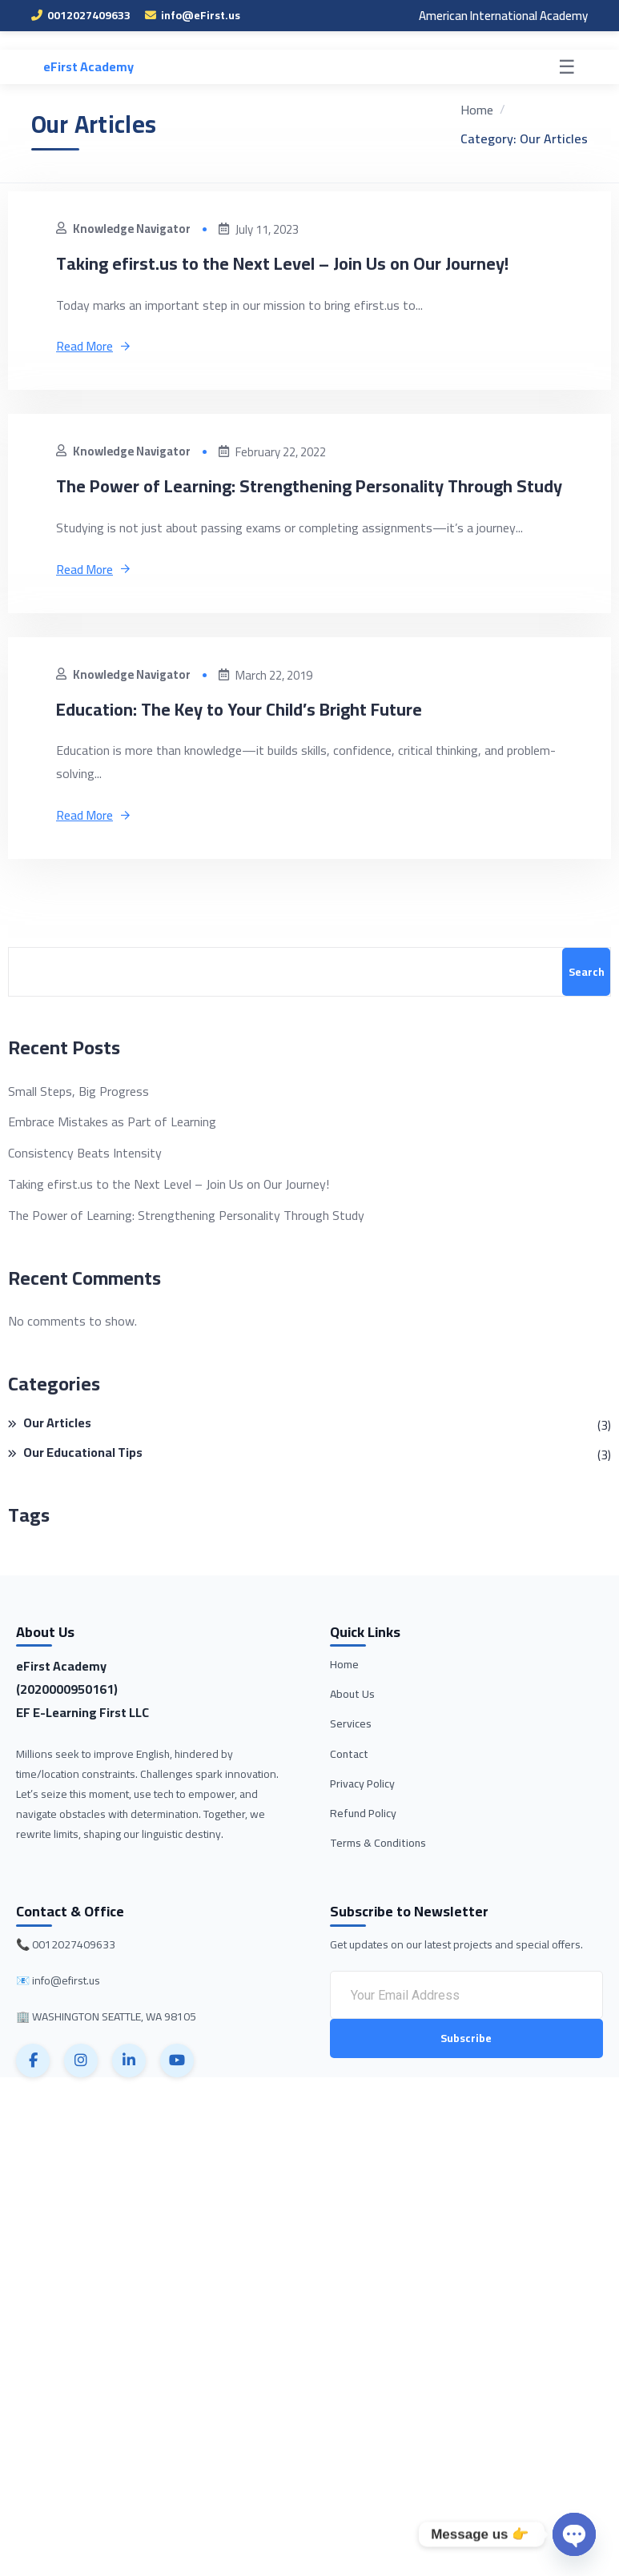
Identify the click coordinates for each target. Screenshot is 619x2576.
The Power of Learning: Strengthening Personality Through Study (307, 500)
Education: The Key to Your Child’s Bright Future (256, 738)
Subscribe (466, 2069)
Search (587, 1002)
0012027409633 (81, 15)
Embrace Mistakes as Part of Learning (112, 1152)
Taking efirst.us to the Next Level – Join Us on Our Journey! (302, 263)
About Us (352, 1724)
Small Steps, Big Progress (78, 1121)
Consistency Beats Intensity (85, 1183)
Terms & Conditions (378, 1873)
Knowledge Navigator (125, 229)
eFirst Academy (88, 66)
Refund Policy (363, 1843)
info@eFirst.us (192, 15)
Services (351, 1753)
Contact (349, 1783)
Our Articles (57, 1455)
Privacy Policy (362, 1814)
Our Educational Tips (83, 1485)
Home (344, 1694)
